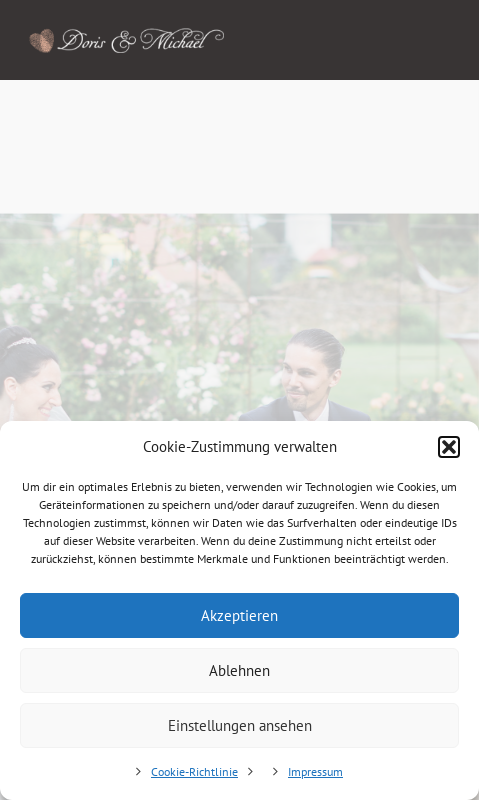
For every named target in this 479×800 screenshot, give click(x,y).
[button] (449, 447)
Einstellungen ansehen (240, 725)
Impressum (315, 771)
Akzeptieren (239, 615)
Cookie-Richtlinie (194, 771)
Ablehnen (239, 670)
